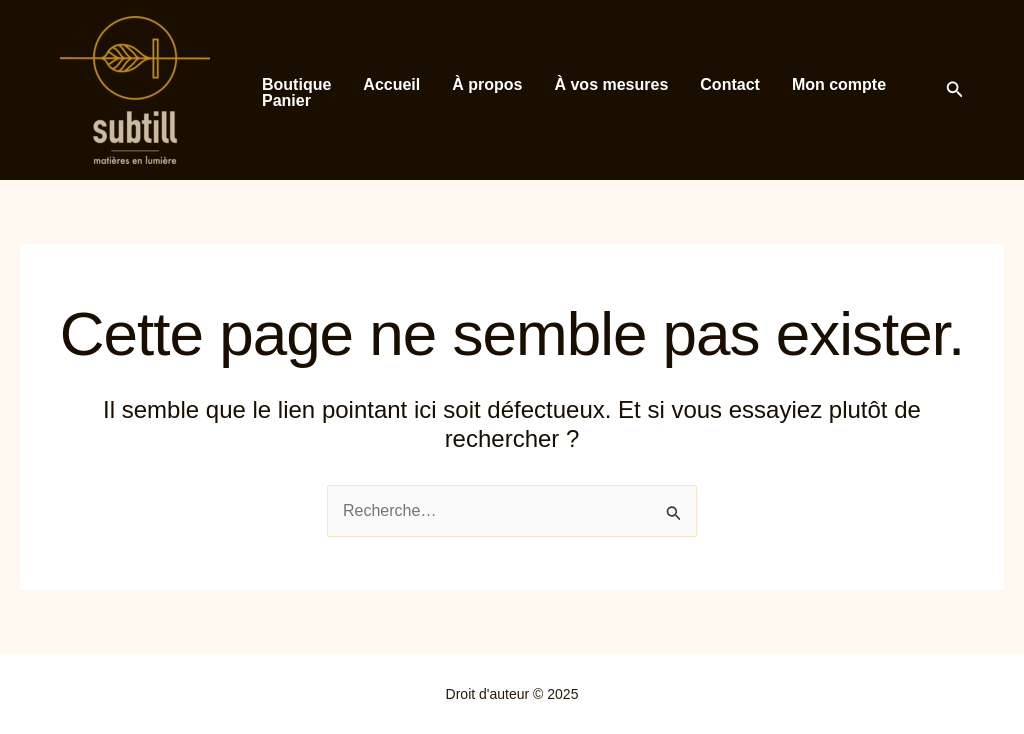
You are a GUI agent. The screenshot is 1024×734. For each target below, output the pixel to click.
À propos (487, 85)
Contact (730, 85)
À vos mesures (611, 85)
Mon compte (839, 85)
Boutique (296, 85)
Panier (286, 101)
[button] (955, 90)
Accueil (391, 85)
